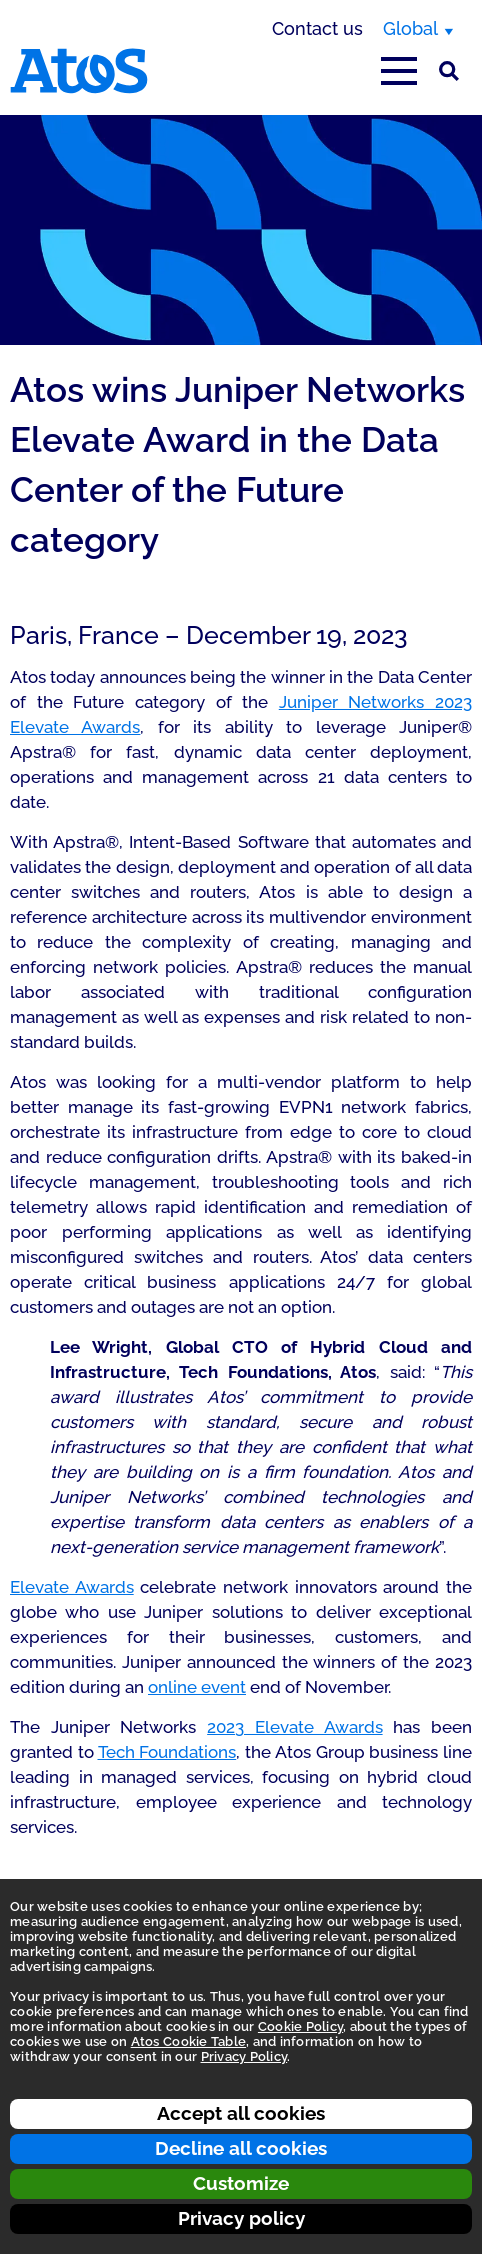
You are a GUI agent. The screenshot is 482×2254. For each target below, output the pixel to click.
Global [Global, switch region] (410, 28)
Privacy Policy (244, 2056)
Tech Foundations (167, 1752)
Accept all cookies (241, 2113)
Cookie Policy (300, 2026)
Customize (241, 2183)
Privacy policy (241, 2218)
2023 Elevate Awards (294, 1727)
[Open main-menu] (399, 71)
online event (197, 1687)
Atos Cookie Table (188, 2041)
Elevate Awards (72, 1587)
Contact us (317, 28)
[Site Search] (449, 71)
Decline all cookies (241, 2148)
